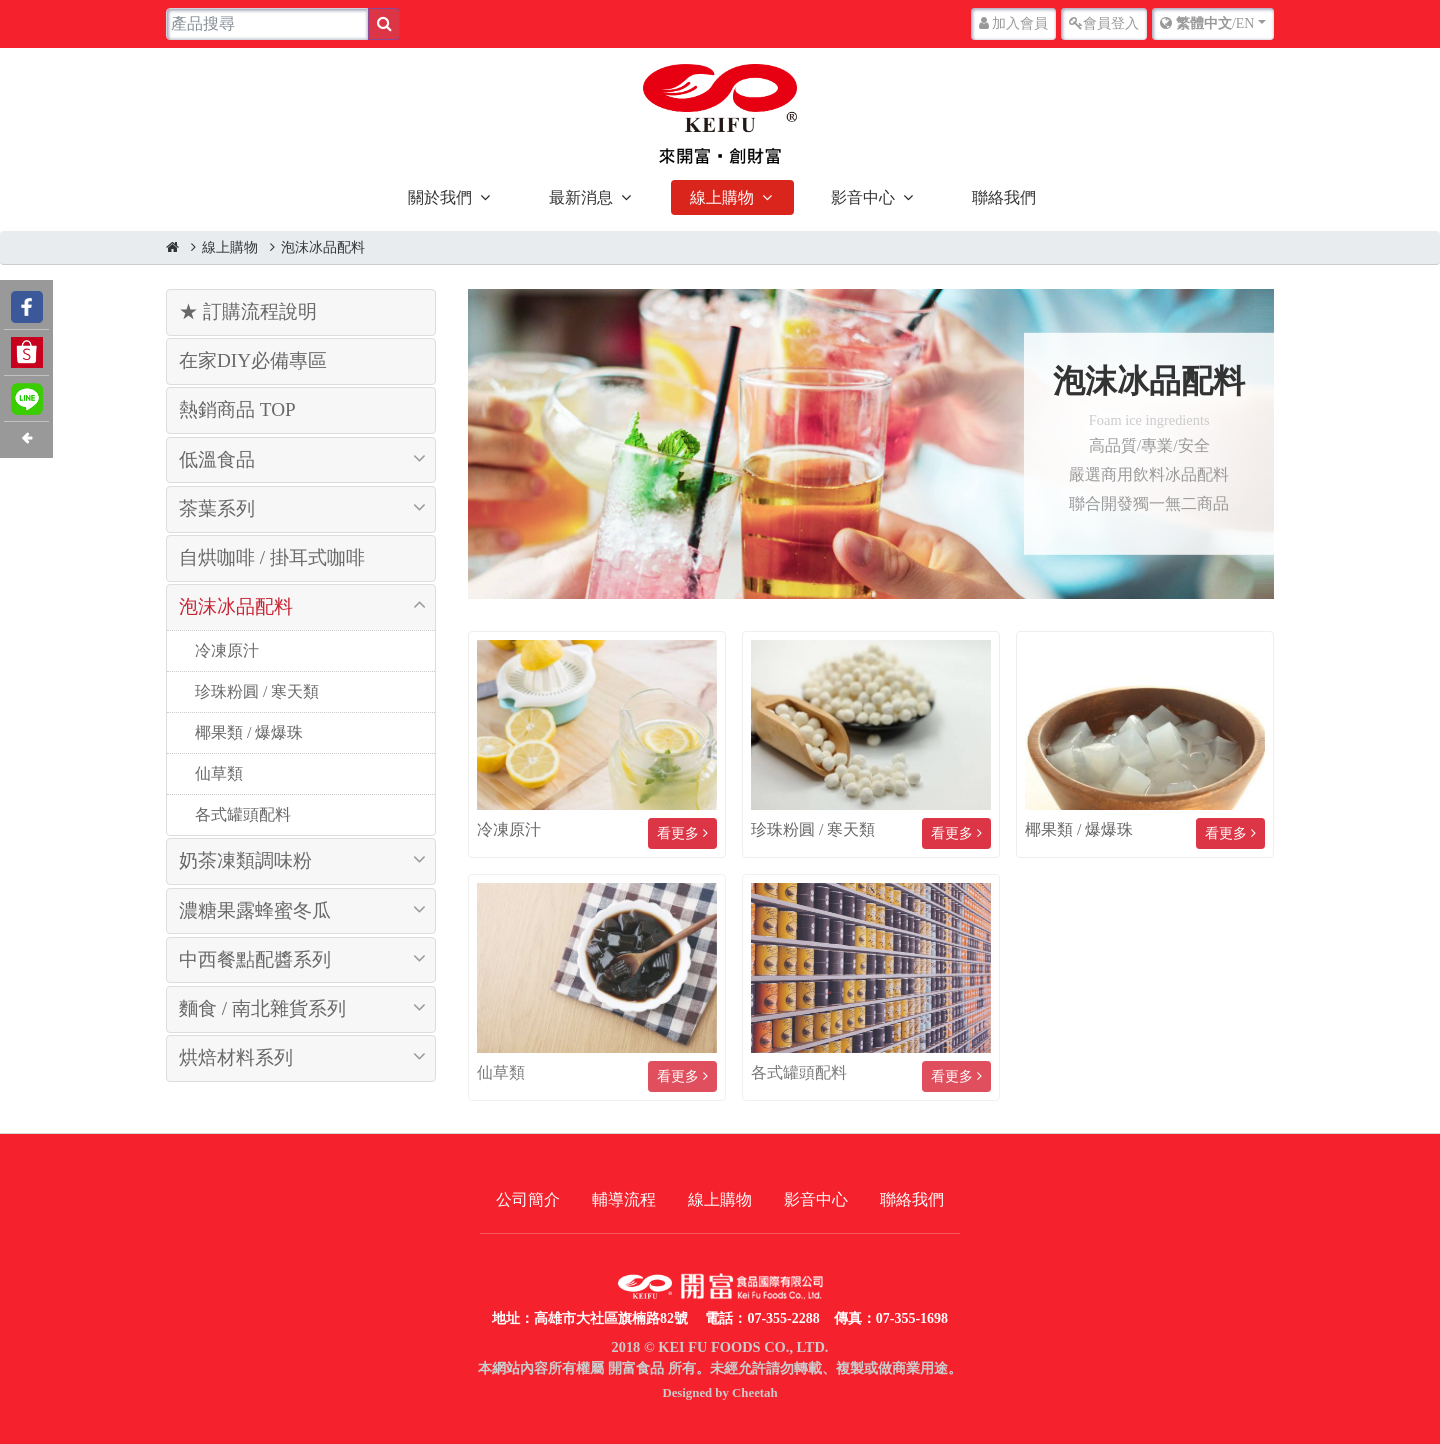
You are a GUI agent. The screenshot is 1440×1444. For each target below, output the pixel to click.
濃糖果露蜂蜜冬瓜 (255, 910)
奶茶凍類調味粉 (245, 860)
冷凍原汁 (225, 650)
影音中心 (863, 197)
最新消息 (581, 197)
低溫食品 (217, 459)
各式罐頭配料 (241, 814)
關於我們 (440, 197)
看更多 (682, 833)
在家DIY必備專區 (253, 360)
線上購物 (722, 197)
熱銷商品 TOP (237, 409)
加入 (1014, 23)
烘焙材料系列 (236, 1057)
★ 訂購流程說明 (248, 311)
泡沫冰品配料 (323, 247)
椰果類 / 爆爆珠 (247, 732)
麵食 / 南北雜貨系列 (262, 1008)
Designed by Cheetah (719, 1393)
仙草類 (217, 773)
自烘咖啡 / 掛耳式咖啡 (272, 557)
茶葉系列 (217, 508)
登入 (1104, 23)
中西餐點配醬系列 (255, 959)
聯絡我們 (1004, 197)
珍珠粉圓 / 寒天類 (255, 691)
